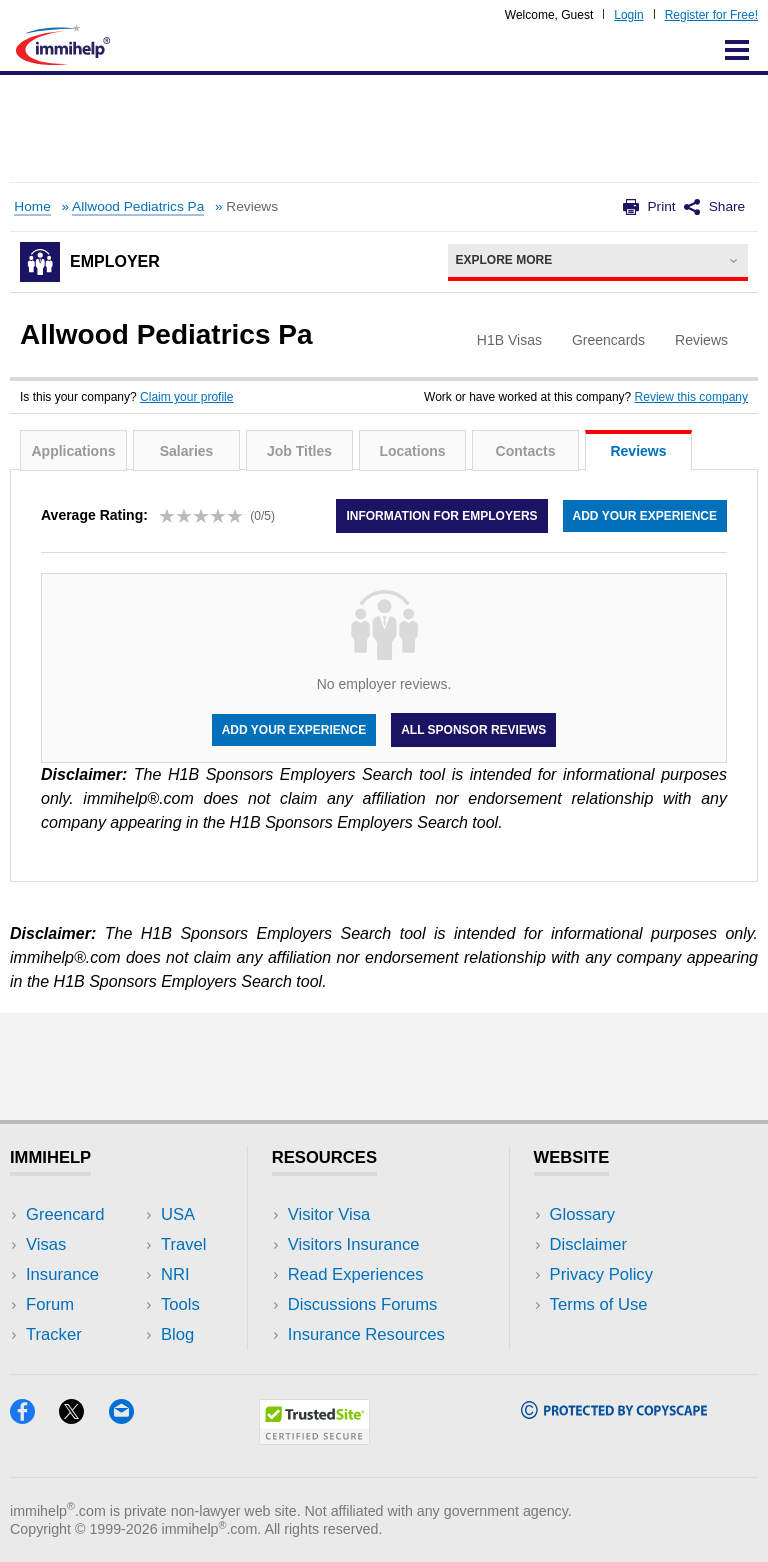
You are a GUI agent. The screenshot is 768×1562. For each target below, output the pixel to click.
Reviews (638, 451)
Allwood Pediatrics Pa (138, 206)
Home (32, 206)
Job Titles (299, 451)
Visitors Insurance (354, 1244)
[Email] (131, 1417)
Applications (73, 451)
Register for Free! (711, 15)
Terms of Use (599, 1304)
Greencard (65, 1214)
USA (178, 1214)
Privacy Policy (601, 1274)
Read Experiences (356, 1274)
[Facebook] (34, 1417)
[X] (83, 1417)
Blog (177, 1334)
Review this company (691, 397)
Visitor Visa (329, 1214)
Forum (50, 1304)
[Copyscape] (614, 1412)
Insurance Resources (366, 1334)
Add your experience (645, 516)
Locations (412, 451)
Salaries (187, 451)
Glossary (583, 1214)
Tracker (54, 1334)
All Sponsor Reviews (473, 730)
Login (628, 15)
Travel (184, 1244)
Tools (180, 1304)
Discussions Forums (363, 1304)
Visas (46, 1244)
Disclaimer (589, 1244)
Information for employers (441, 516)
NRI (175, 1274)
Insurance (62, 1274)
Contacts (526, 451)
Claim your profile (186, 397)
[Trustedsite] (314, 1438)
